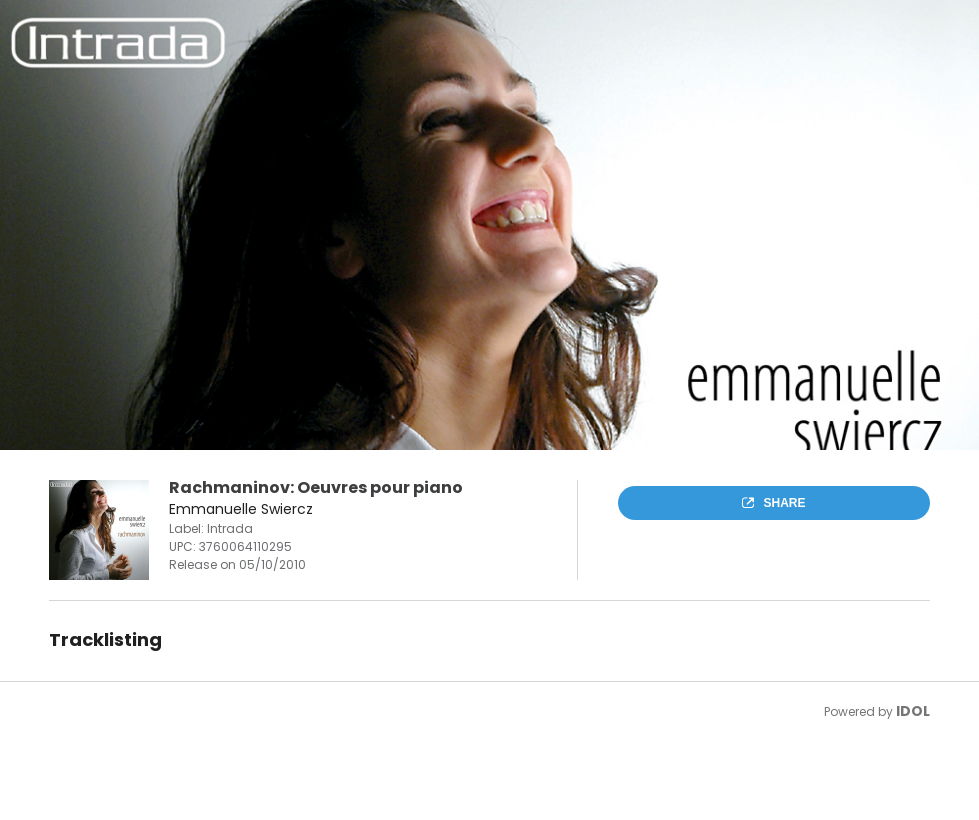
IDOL (913, 711)
